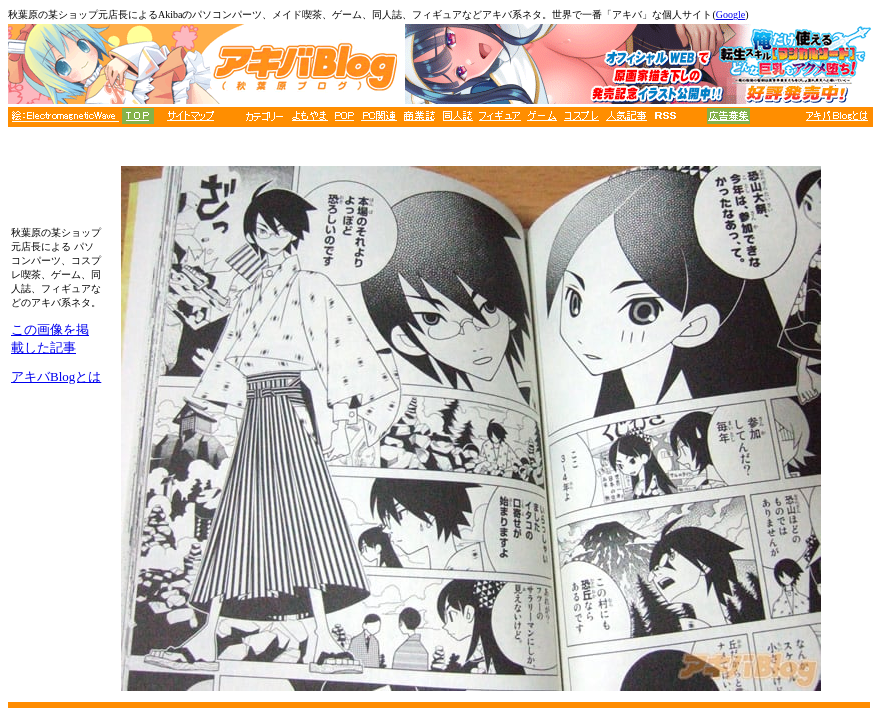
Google (730, 14)
